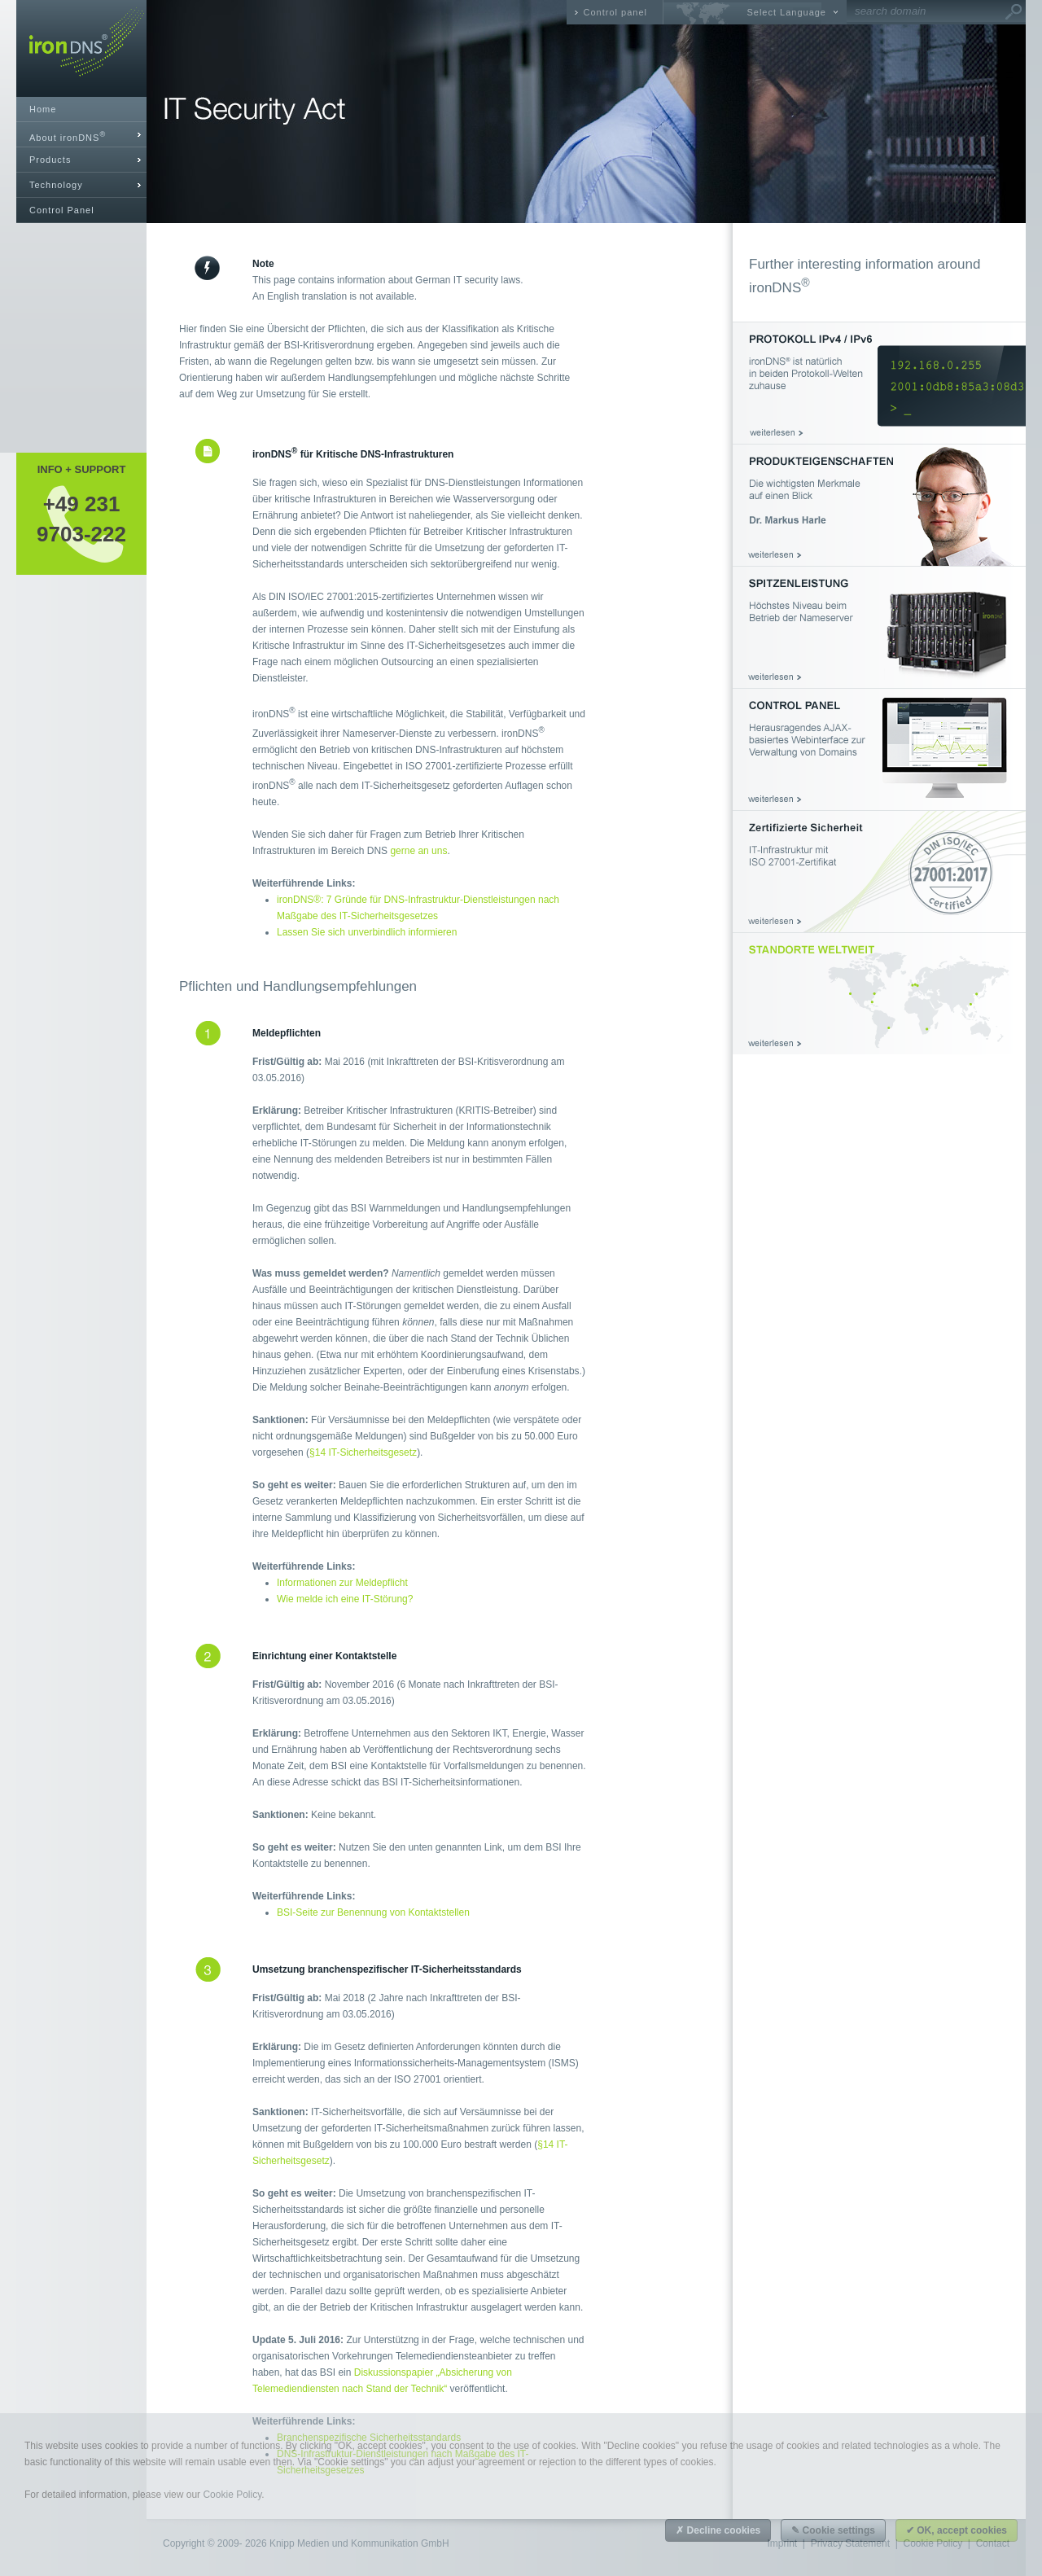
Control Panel (61, 210)
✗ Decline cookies (718, 2530)
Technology (56, 185)
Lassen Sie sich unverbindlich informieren (367, 932)
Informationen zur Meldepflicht (342, 1582)
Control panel (615, 12)
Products (50, 159)
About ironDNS (67, 136)
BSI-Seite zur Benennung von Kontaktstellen (373, 1912)
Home (42, 109)
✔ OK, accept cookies (956, 2530)
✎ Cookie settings (833, 2530)
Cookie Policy (232, 2494)
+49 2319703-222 (81, 518)
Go (1013, 12)
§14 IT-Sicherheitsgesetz (363, 1452)
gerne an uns (418, 850)
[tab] (81, 134)
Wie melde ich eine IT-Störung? (345, 1599)
